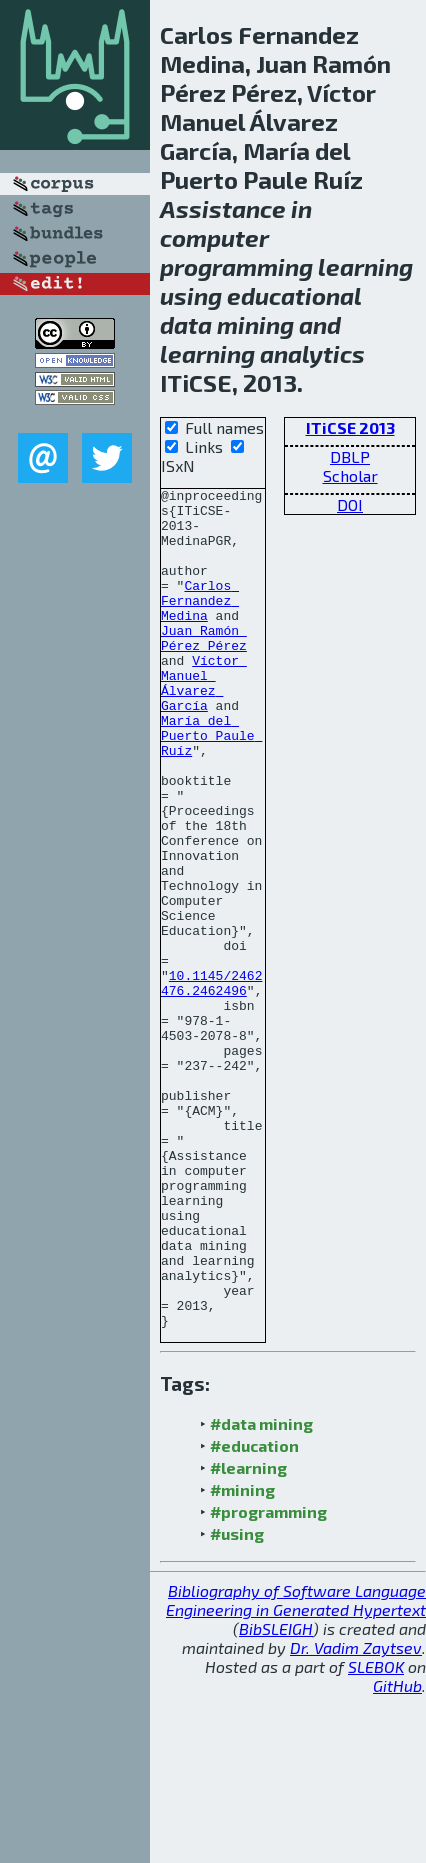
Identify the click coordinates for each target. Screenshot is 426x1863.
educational (294, 295)
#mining (242, 1657)
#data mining (261, 1591)
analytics (312, 353)
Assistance (223, 208)
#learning (248, 1635)
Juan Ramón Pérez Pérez (204, 669)
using (191, 295)
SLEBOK (376, 1834)
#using (237, 1701)
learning (365, 266)
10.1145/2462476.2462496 (211, 1083)
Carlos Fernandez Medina (200, 624)
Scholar (350, 475)
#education (254, 1613)
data (186, 324)
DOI (350, 504)
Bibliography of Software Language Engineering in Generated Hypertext (296, 1768)
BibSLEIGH (276, 1796)
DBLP (350, 456)
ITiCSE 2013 (350, 427)
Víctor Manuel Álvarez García (204, 723)
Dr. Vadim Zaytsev (356, 1815)
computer (214, 237)
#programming (268, 1679)
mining (255, 324)
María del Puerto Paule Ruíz (211, 786)
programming (236, 266)
